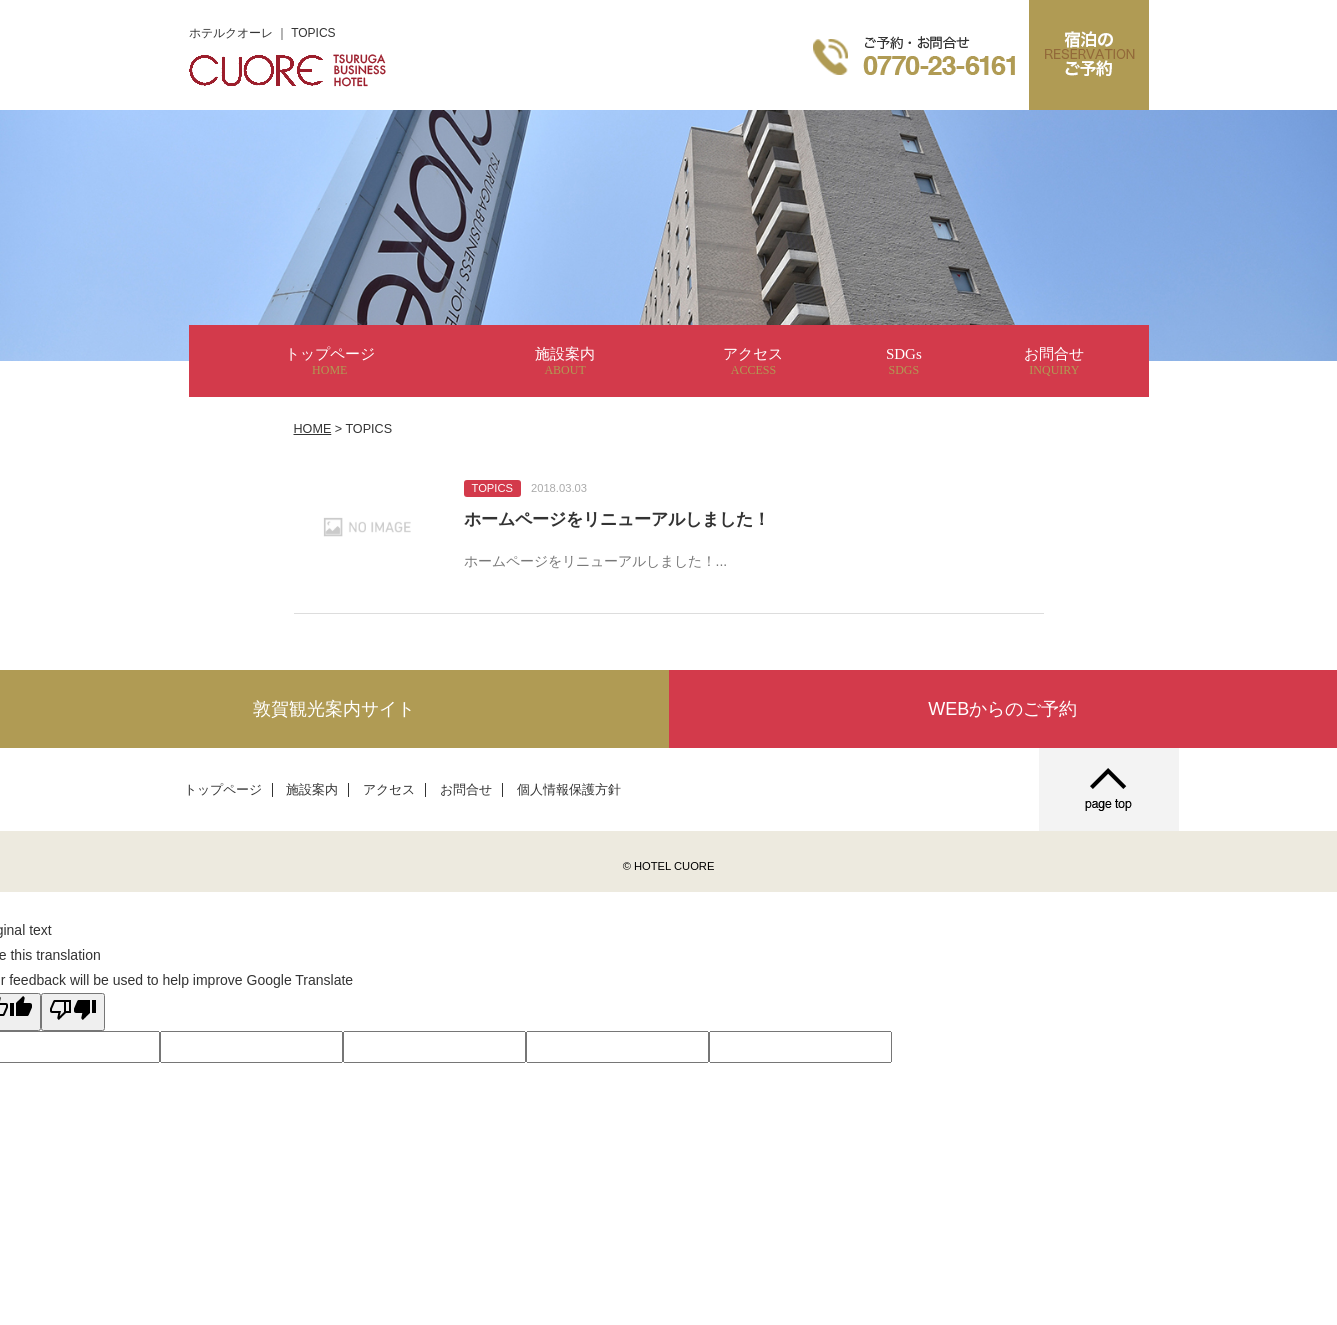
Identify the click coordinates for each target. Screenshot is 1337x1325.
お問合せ (1054, 361)
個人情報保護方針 (569, 790)
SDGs (904, 361)
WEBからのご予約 (1002, 709)
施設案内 (565, 361)
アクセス (753, 361)
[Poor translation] (73, 1012)
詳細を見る (669, 527)
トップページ (330, 361)
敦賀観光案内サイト (334, 709)
